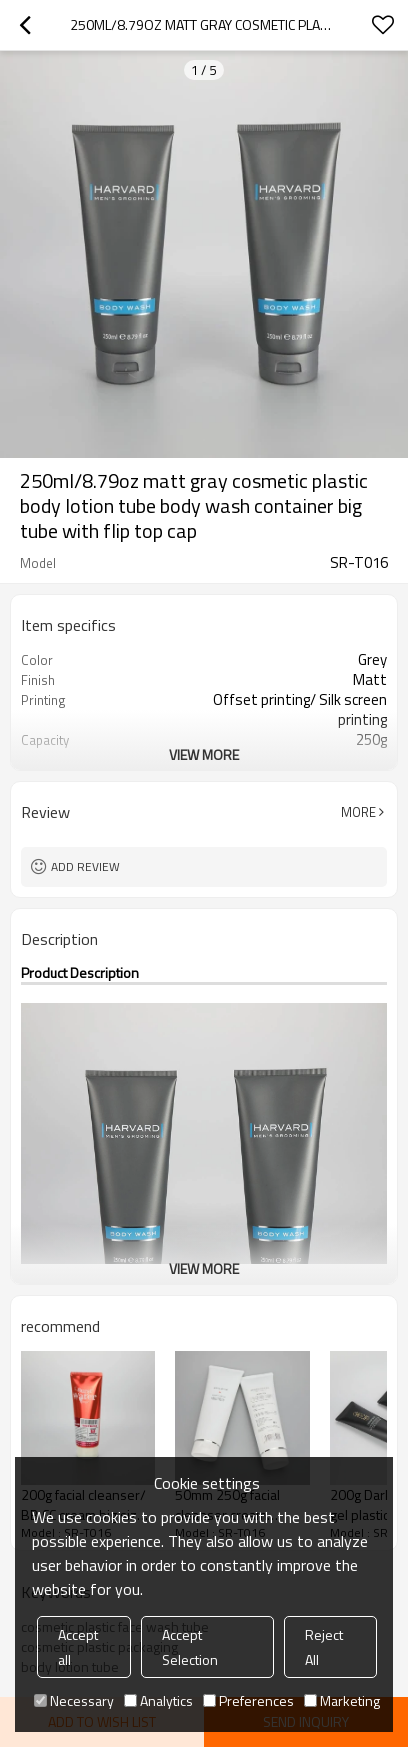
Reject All (324, 1647)
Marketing (342, 1700)
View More (204, 754)
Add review (85, 866)
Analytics (158, 1700)
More (358, 812)
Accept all (78, 1647)
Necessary (74, 1700)
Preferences (248, 1700)
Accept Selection (190, 1647)
